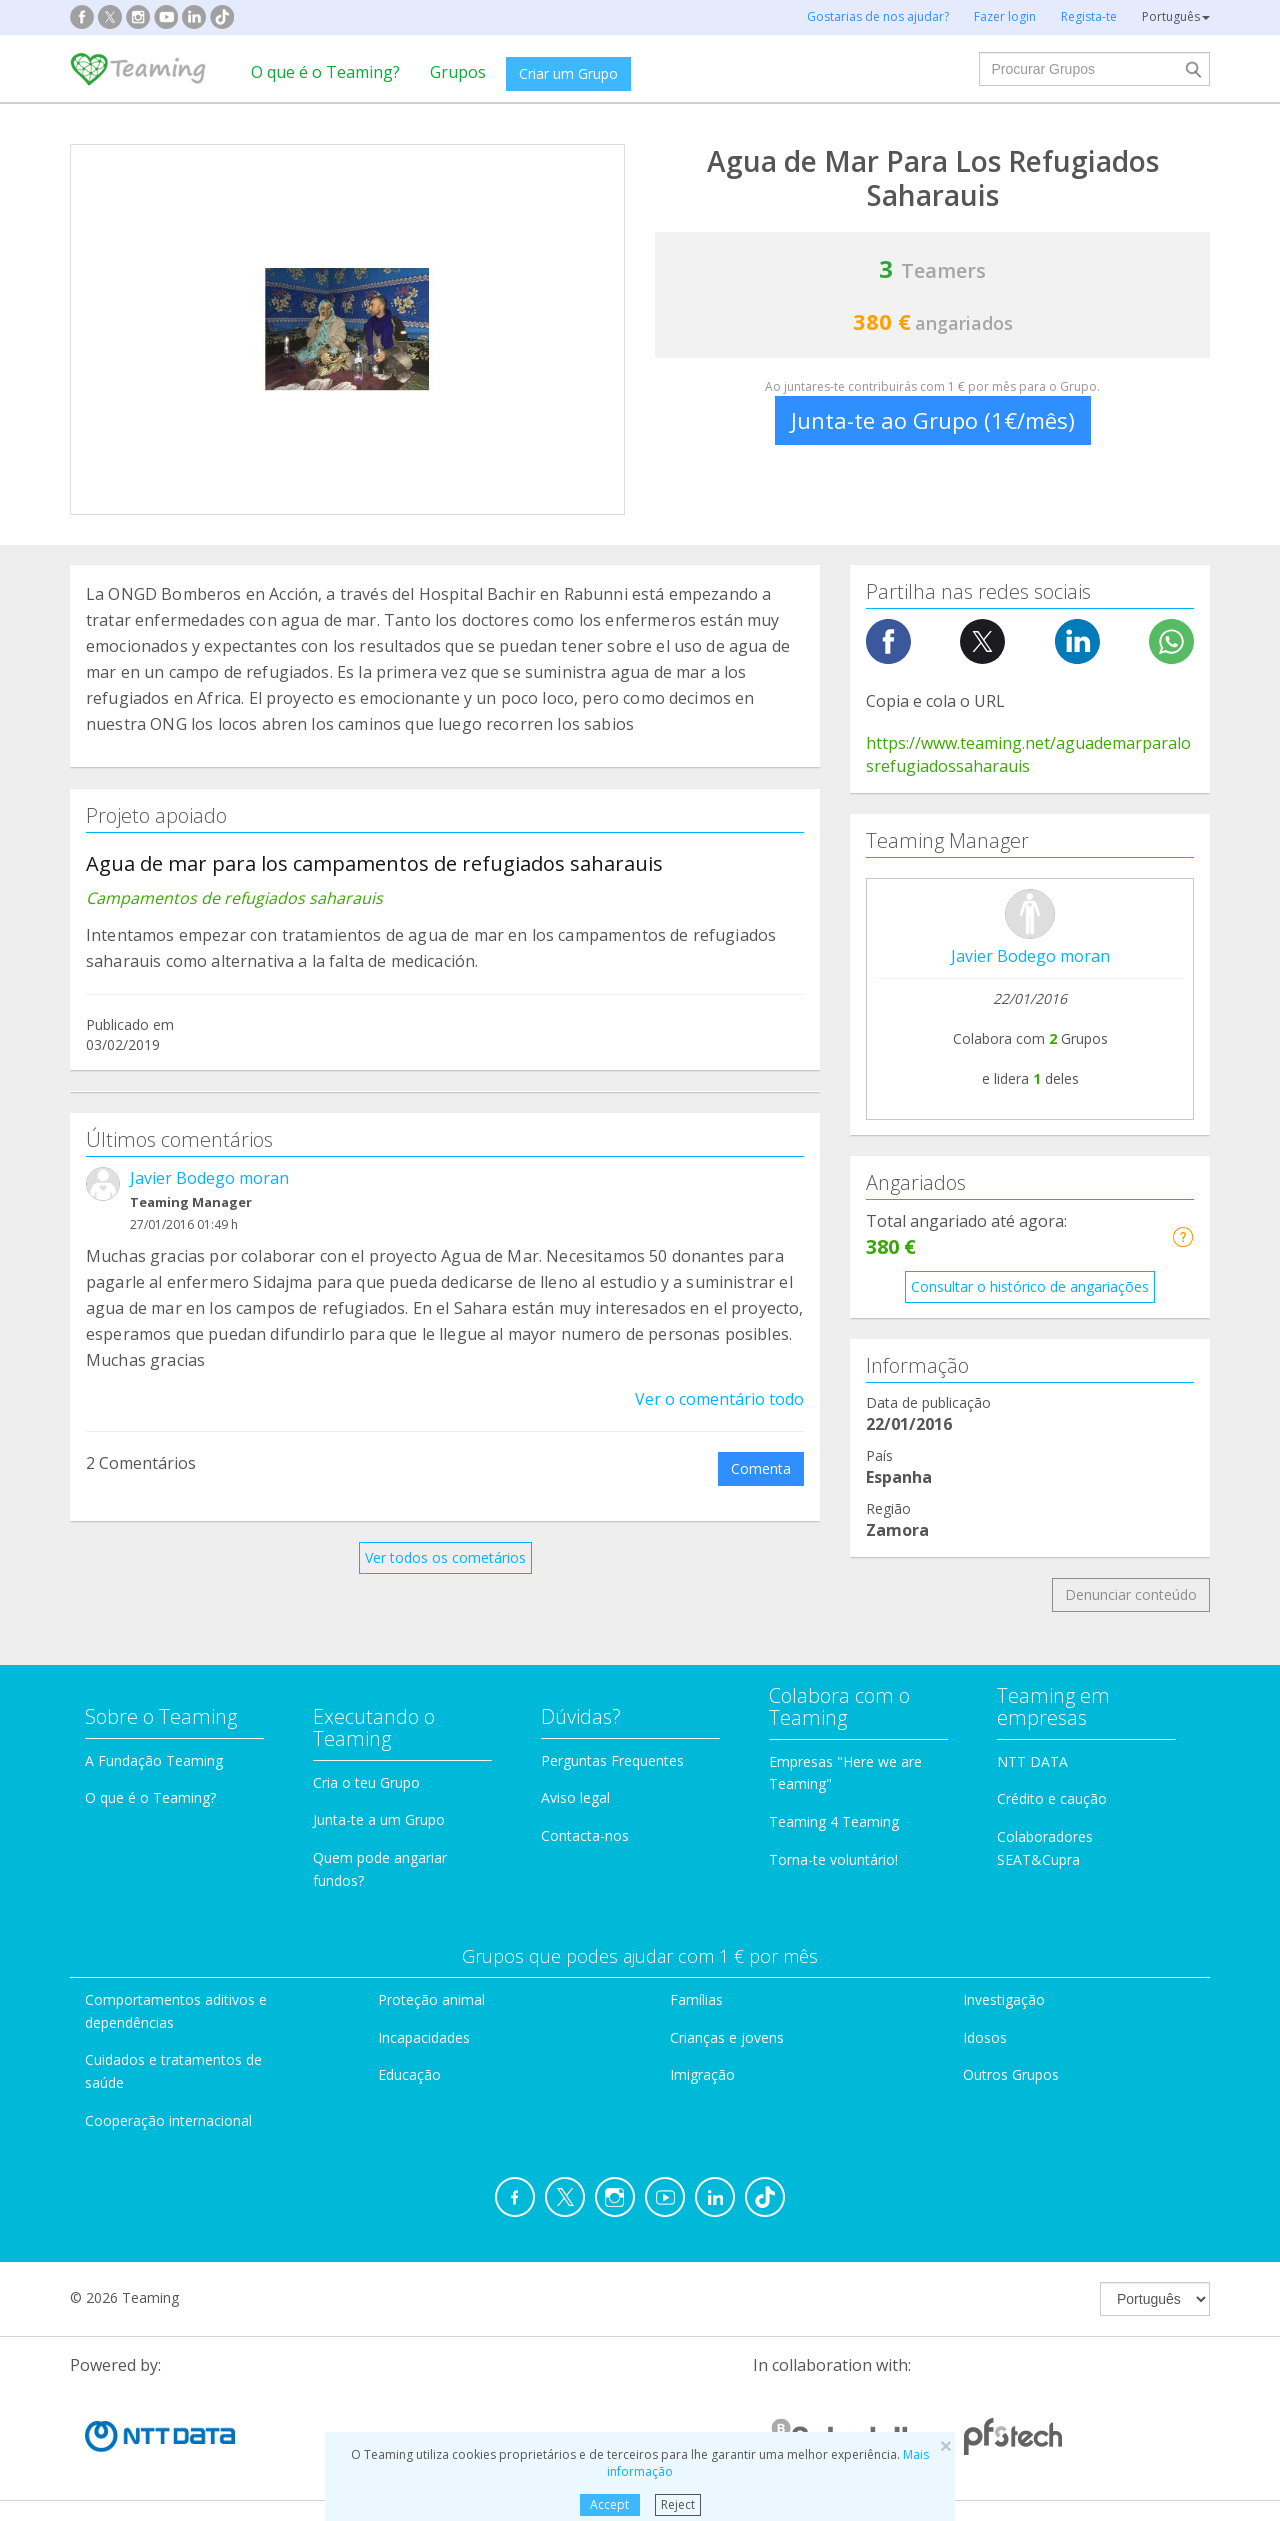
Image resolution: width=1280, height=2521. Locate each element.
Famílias (696, 1999)
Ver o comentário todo (719, 1399)
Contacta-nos (585, 1835)
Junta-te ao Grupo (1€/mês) (933, 420)
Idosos (985, 2037)
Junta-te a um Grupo (379, 1819)
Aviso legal (575, 1797)
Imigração (702, 2074)
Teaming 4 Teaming (834, 1821)
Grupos (458, 72)
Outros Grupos (1011, 2074)
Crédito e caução (1052, 1798)
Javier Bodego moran (209, 1178)
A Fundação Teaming (154, 1760)
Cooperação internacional (168, 2120)
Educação (409, 2074)
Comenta (761, 1468)
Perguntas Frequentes (612, 1760)
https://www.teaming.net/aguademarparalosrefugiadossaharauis (1028, 754)
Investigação (1004, 1999)
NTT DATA (1032, 1761)
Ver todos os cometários (445, 1557)
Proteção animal (431, 1999)
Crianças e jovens (727, 2037)
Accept (609, 2504)
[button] (1182, 1236)
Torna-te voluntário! (833, 1859)
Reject (678, 2504)
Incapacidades (424, 2037)
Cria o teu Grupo (366, 1782)
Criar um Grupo (568, 73)
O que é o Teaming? (325, 72)
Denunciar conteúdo (1131, 1594)
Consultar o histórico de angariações (1030, 1286)
